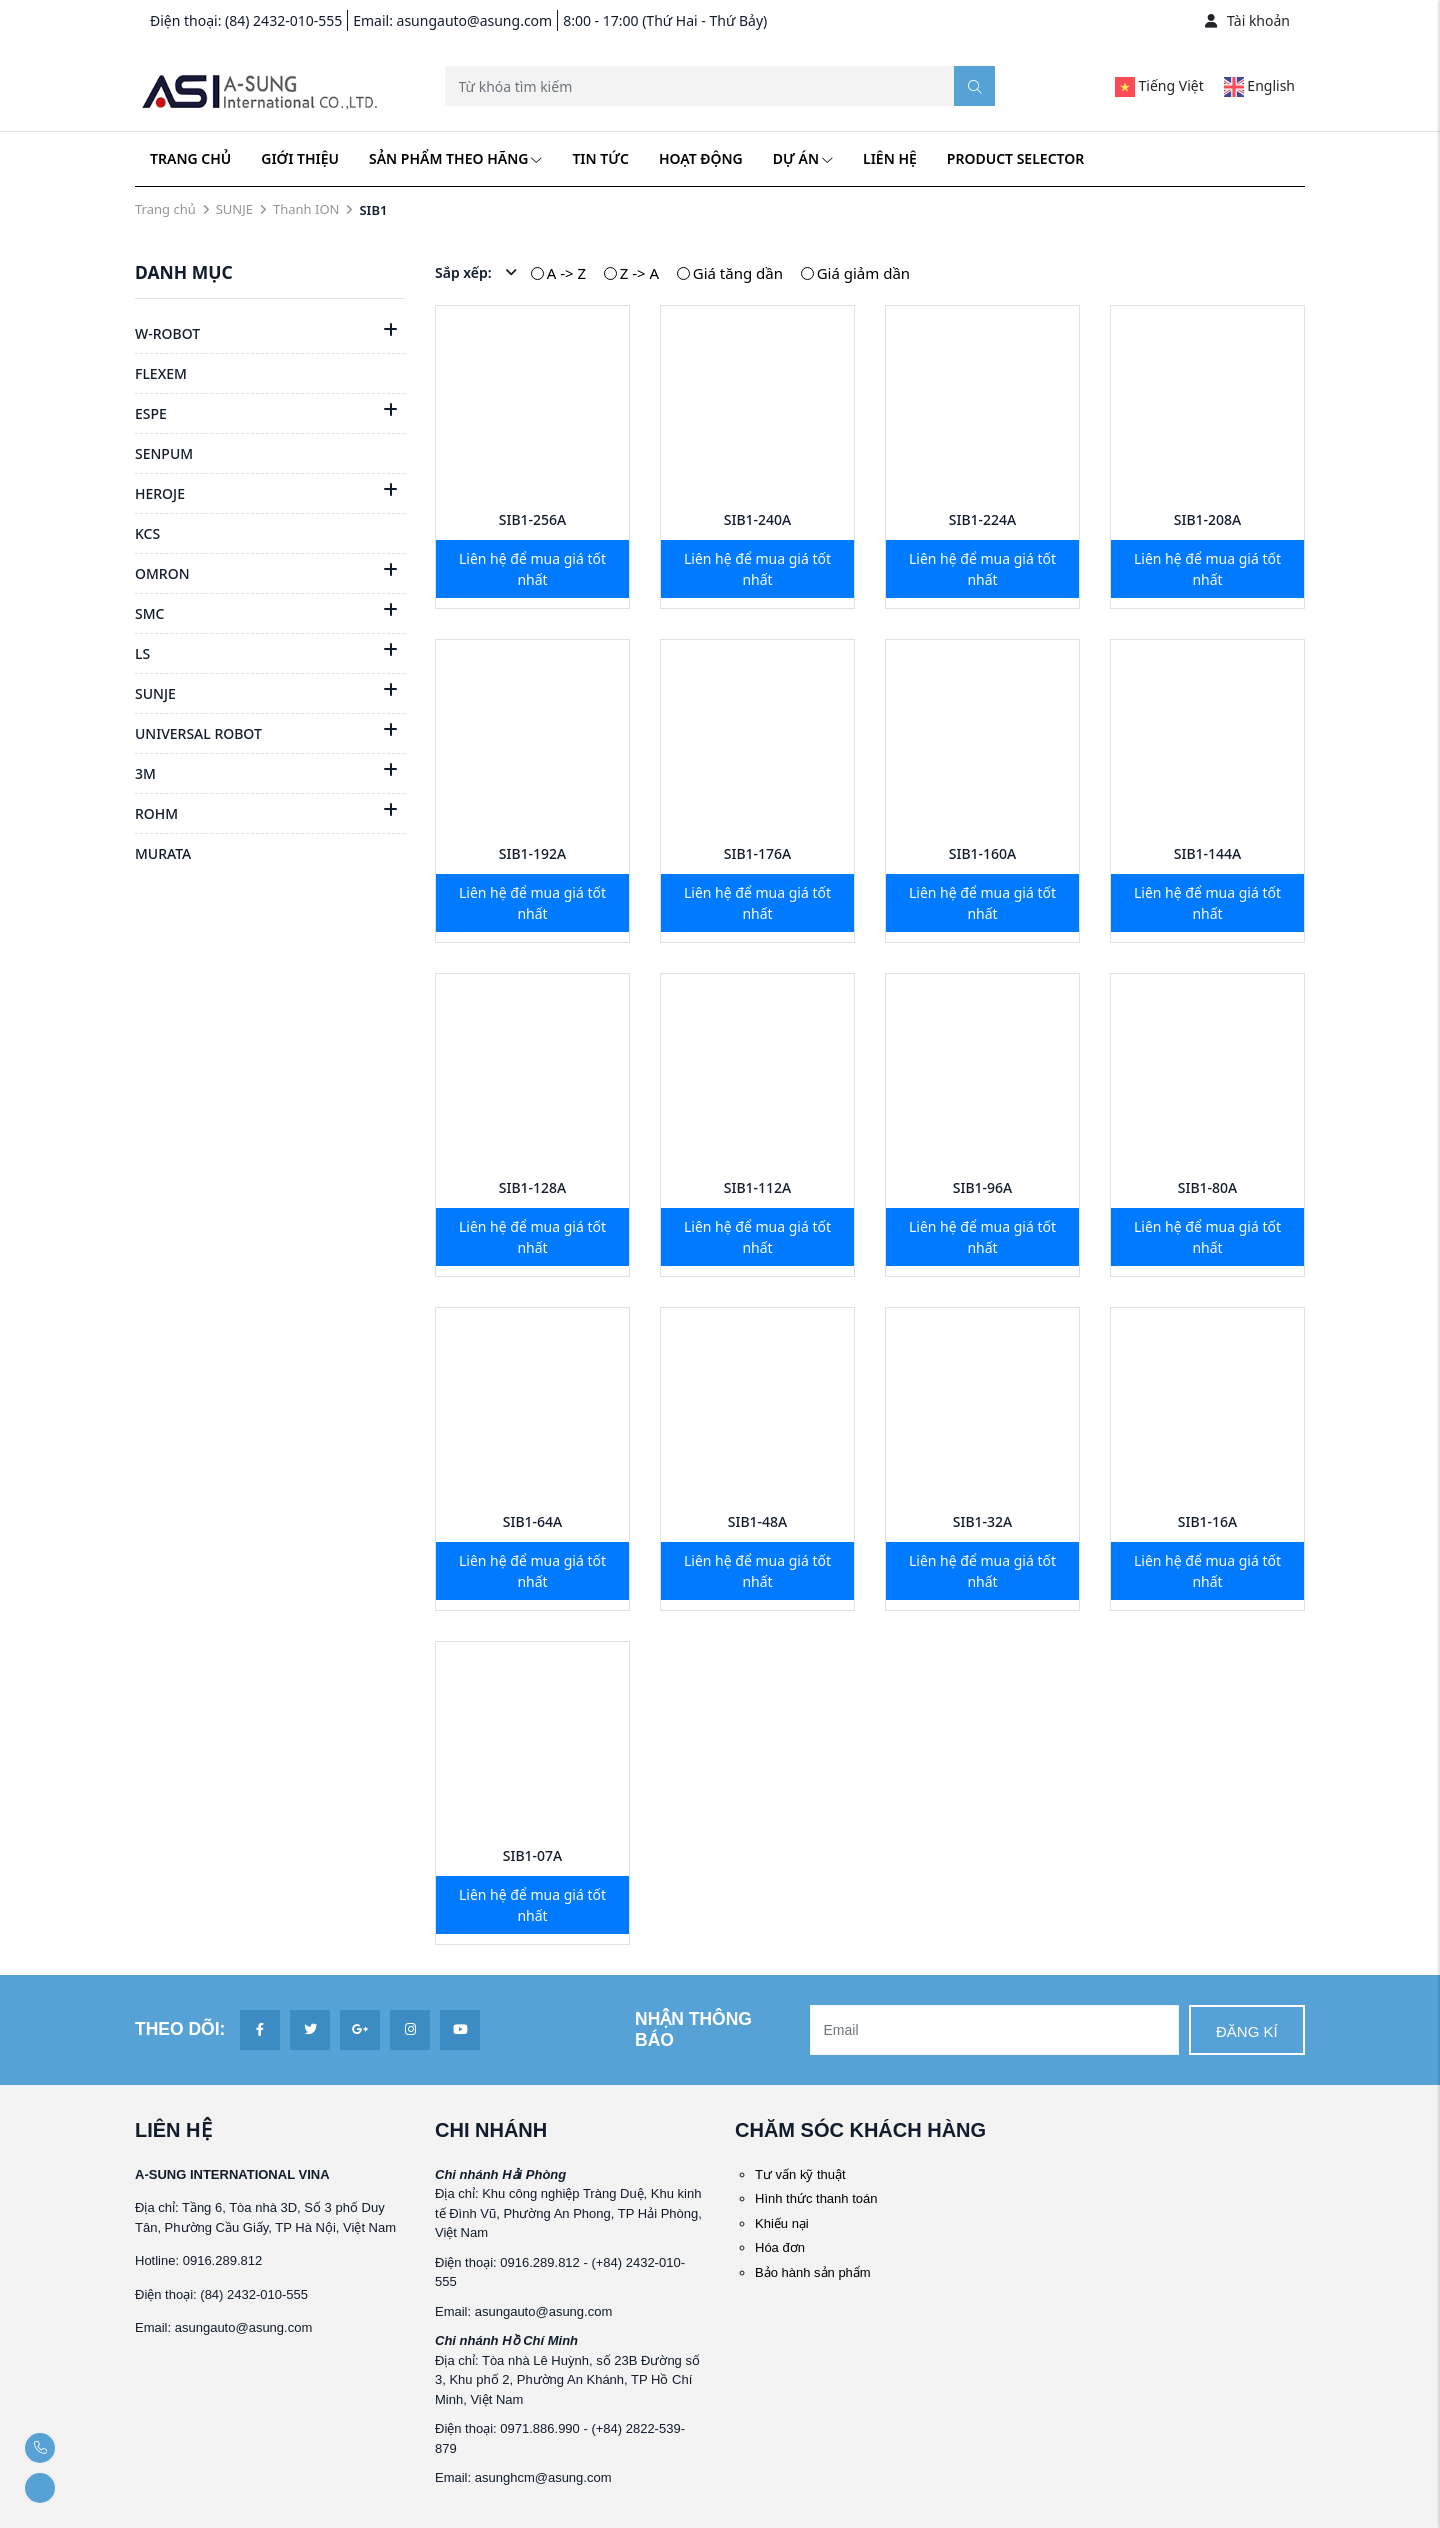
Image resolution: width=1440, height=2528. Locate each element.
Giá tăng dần (738, 273)
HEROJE (160, 493)
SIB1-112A (758, 1187)
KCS (147, 533)
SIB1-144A (1208, 853)
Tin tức (600, 158)
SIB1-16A (1208, 1521)
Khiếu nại (782, 2223)
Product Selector (1015, 158)
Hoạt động (701, 158)
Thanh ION (306, 209)
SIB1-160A (983, 853)
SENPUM (164, 453)
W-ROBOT (167, 333)
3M (145, 773)
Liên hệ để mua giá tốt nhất (532, 569)
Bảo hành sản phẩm (813, 2272)
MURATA (163, 853)
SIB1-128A (533, 1187)
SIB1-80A (1208, 1187)
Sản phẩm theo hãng (455, 158)
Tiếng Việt (1159, 85)
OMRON (162, 573)
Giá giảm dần (863, 273)
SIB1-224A (983, 519)
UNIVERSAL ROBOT (198, 733)
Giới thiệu (300, 158)
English (1259, 85)
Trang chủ (190, 158)
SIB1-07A (533, 1855)
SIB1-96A (983, 1187)
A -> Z (566, 273)
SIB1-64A (533, 1521)
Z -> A (639, 273)
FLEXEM (161, 373)
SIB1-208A (1208, 519)
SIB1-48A (758, 1521)
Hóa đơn (780, 2247)
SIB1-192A (533, 853)
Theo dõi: (180, 2029)
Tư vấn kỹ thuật (800, 2174)
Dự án (803, 158)
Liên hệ (890, 158)
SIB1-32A (983, 1521)
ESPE (151, 413)
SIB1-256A (533, 519)
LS (142, 653)
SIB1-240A (758, 519)
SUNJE (234, 209)
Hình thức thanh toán (816, 2198)
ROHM (156, 813)
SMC (149, 613)
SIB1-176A (758, 853)
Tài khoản (1247, 20)
